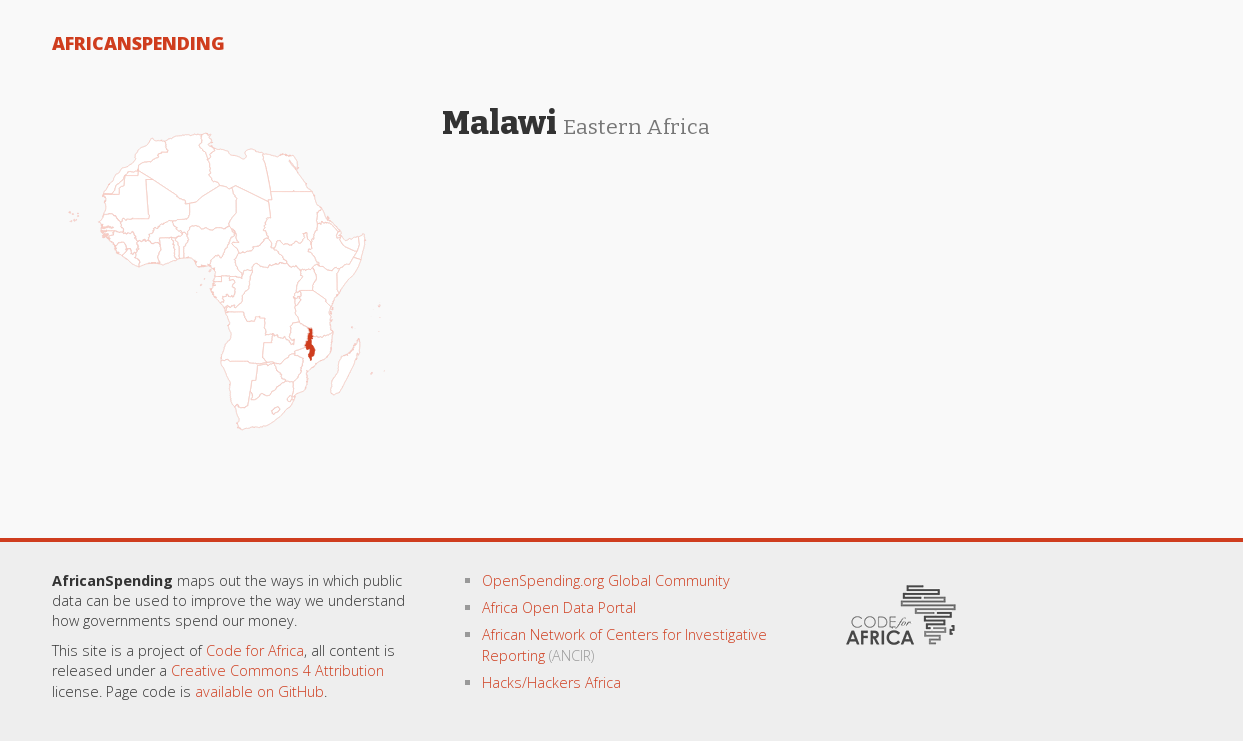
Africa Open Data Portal (559, 607)
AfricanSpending (138, 43)
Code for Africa (255, 650)
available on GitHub (259, 691)
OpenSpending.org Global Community (606, 580)
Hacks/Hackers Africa (551, 682)
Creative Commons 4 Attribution (277, 670)
